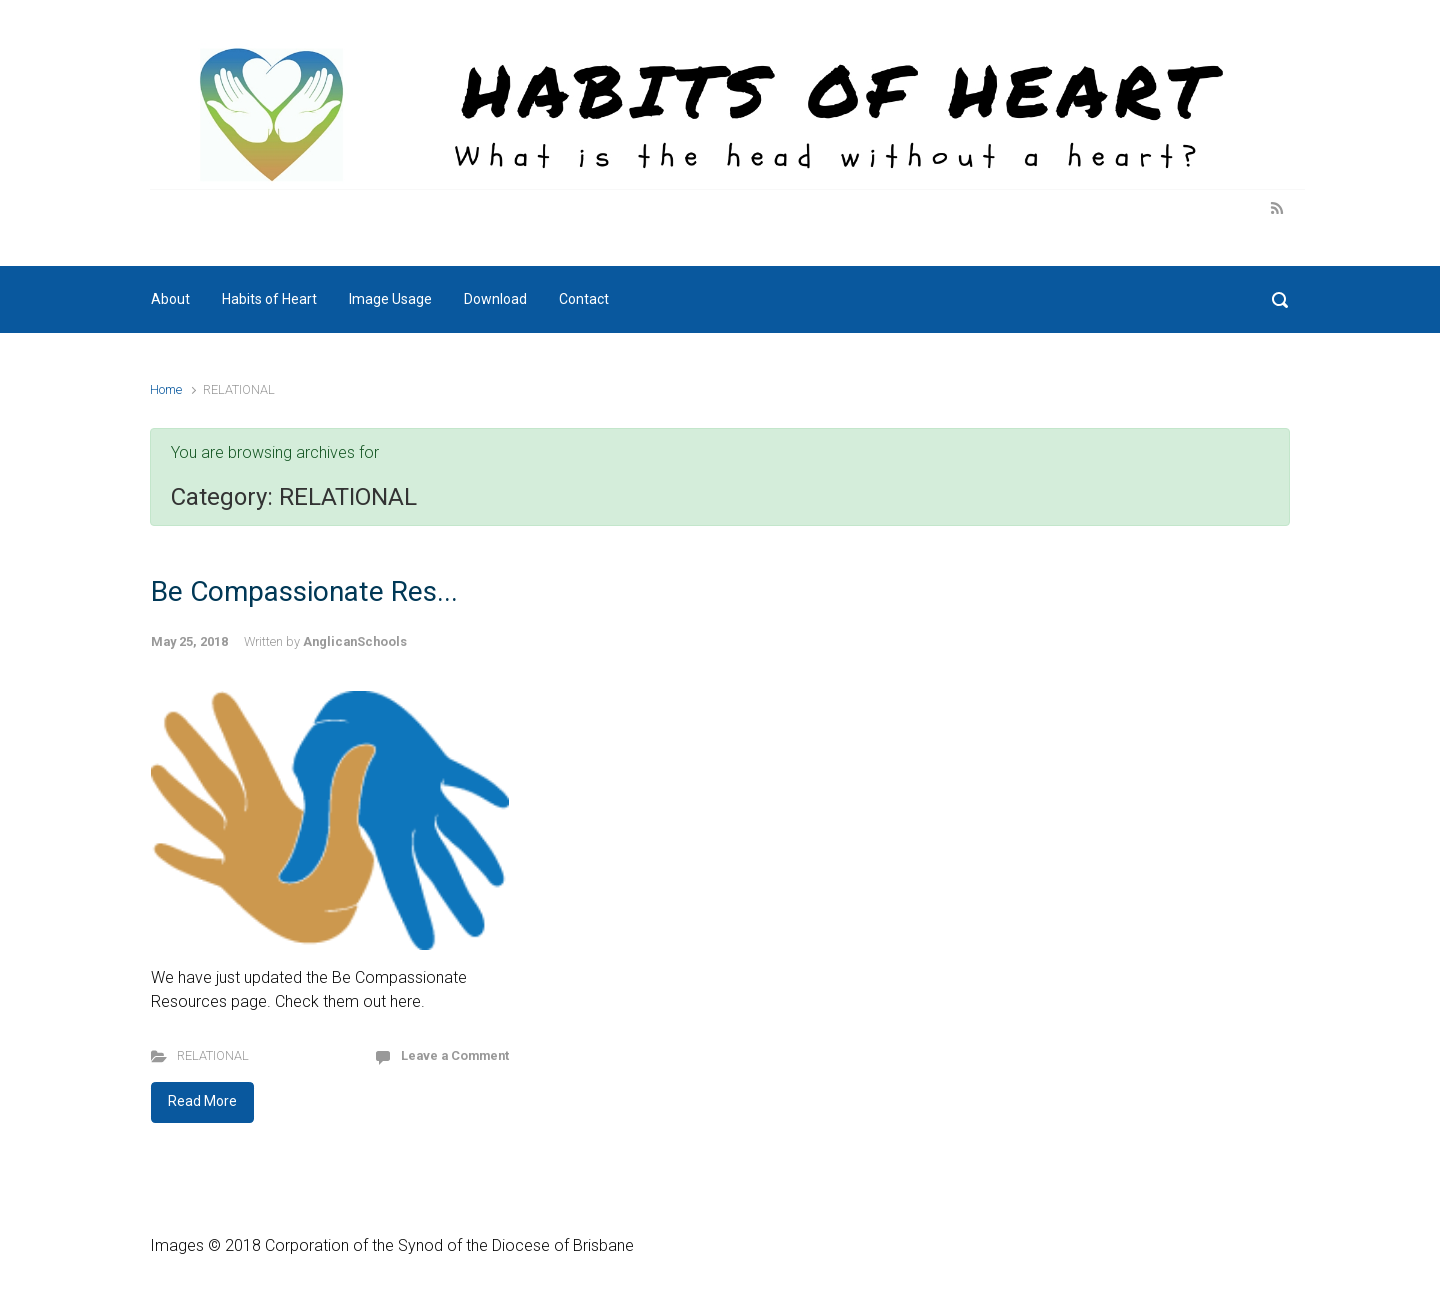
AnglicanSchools (355, 641)
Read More (202, 1101)
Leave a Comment (455, 1055)
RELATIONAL (213, 1055)
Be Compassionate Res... (304, 591)
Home (166, 389)
